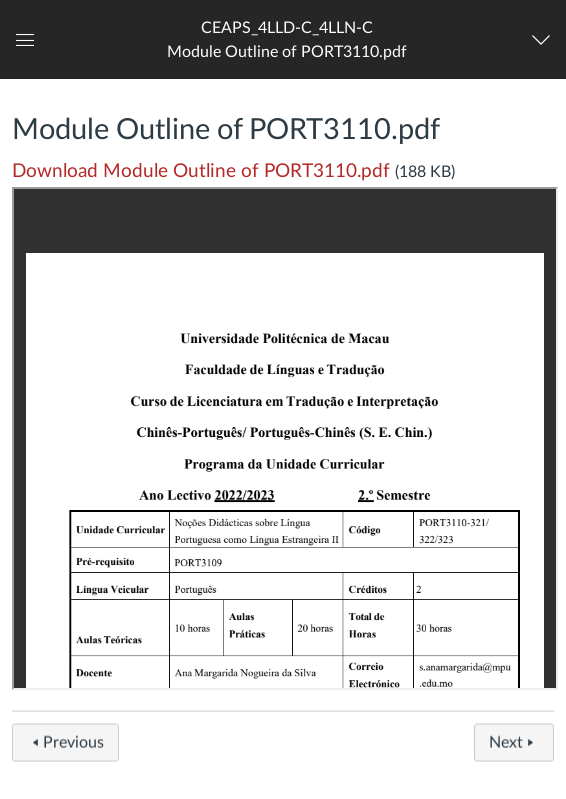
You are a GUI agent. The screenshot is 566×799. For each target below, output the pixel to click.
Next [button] (514, 747)
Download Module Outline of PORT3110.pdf (201, 171)
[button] (286, 39)
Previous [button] (65, 747)
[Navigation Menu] (545, 40)
